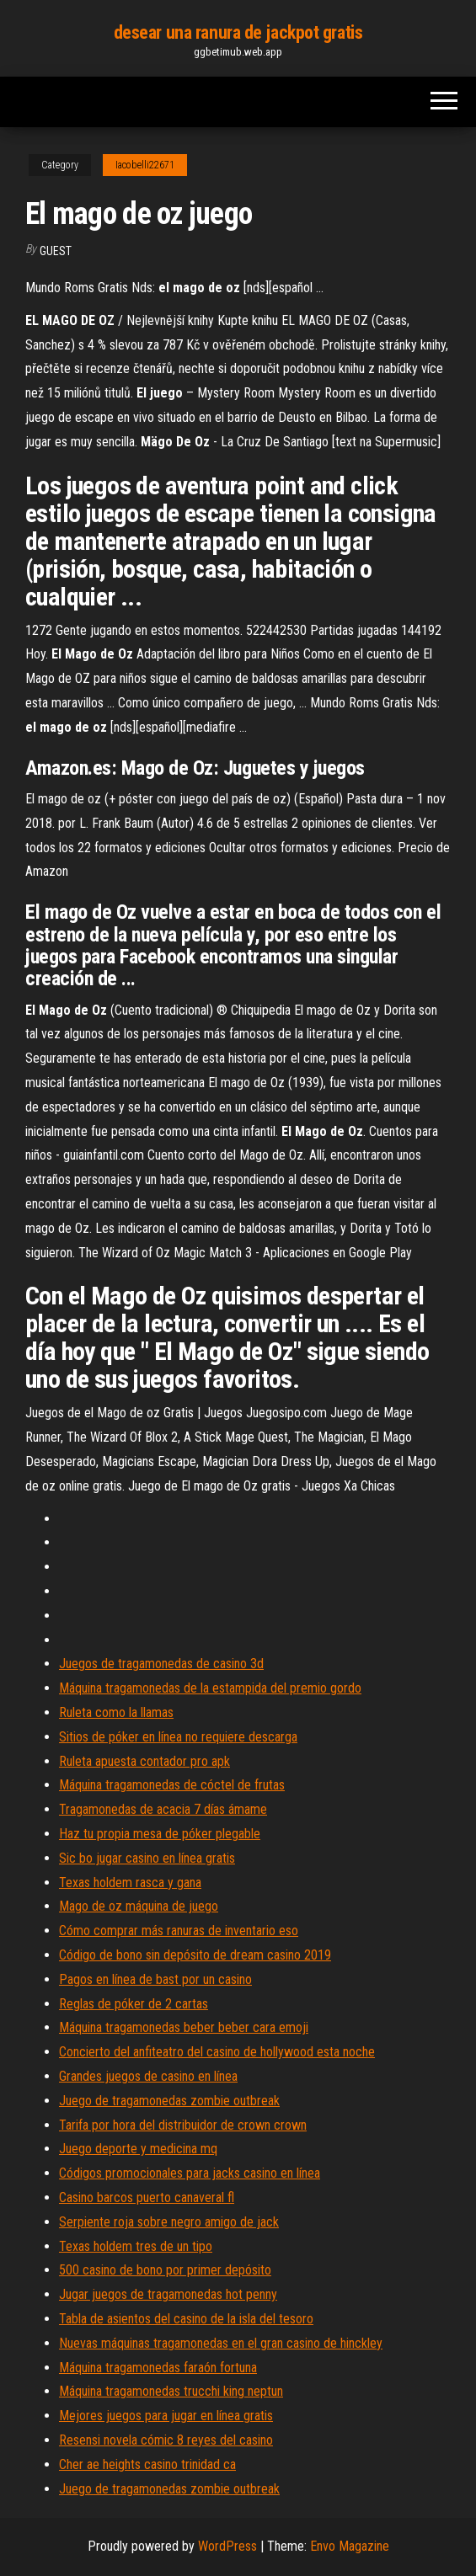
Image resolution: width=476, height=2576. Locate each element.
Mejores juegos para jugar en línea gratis (166, 2416)
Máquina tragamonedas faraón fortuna (158, 2368)
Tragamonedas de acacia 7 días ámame (163, 1809)
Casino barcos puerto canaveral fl (146, 2197)
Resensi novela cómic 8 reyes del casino (166, 2440)
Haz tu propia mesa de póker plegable (159, 1834)
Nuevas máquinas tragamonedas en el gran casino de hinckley (220, 2343)
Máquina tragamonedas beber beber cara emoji (183, 2027)
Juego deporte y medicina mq (138, 2149)
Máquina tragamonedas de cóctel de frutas (172, 1785)
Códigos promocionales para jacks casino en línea (189, 2173)
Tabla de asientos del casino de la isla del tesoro (186, 2319)
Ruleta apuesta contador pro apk (144, 1761)
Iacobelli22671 (144, 165)
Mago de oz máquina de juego (138, 1906)
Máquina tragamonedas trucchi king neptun (171, 2391)
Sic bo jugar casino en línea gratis (147, 1858)
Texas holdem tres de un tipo (135, 2246)
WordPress (227, 2546)
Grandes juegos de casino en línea (148, 2076)
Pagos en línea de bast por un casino (155, 1979)
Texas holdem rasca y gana (130, 1883)
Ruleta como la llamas (116, 1712)
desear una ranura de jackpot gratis (238, 32)
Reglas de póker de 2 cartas (133, 2004)
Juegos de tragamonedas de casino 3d (161, 1664)
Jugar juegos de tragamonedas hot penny (168, 2294)
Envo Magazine (349, 2546)
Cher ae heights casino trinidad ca (147, 2464)
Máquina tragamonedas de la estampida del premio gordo (210, 1688)
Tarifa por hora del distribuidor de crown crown (183, 2125)
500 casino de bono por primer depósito (165, 2270)
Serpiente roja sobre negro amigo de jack (169, 2222)
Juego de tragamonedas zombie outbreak (169, 2101)
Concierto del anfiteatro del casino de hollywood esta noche (217, 2052)
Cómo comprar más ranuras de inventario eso (178, 1931)
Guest (56, 251)
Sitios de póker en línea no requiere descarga (178, 1737)
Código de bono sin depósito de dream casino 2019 (195, 1955)
